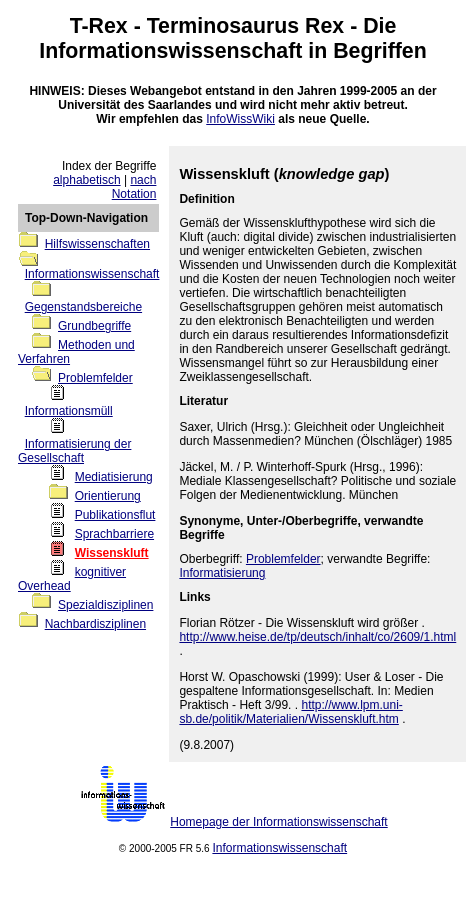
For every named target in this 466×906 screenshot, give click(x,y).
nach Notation (134, 187)
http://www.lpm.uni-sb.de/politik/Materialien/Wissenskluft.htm (290, 712)
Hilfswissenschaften (97, 244)
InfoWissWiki (240, 119)
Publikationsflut (115, 515)
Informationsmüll (69, 411)
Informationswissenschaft (170, 51)
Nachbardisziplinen (95, 624)
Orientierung (108, 496)
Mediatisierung (114, 477)
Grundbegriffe (94, 326)
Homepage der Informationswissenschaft (278, 822)
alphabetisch (86, 180)
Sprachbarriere (114, 534)
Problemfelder (95, 378)
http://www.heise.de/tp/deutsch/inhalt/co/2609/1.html (317, 637)
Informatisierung (222, 573)
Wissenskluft (112, 553)
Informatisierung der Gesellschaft (74, 451)
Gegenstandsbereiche (83, 307)
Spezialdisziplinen (105, 605)
